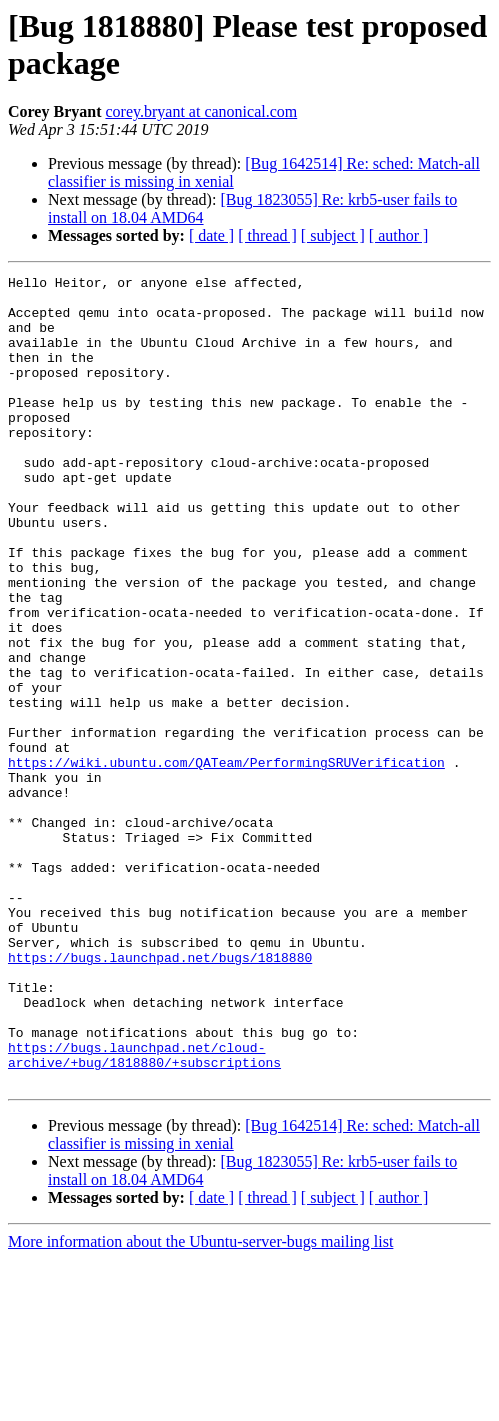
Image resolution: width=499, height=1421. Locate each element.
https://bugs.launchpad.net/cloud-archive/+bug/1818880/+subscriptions (144, 1212)
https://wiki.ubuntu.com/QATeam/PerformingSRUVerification (226, 861)
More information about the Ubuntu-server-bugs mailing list (200, 1403)
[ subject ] (333, 235)
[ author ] (399, 235)
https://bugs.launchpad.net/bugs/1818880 (160, 1095)
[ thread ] (267, 235)
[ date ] (211, 235)
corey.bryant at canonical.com (201, 111)
